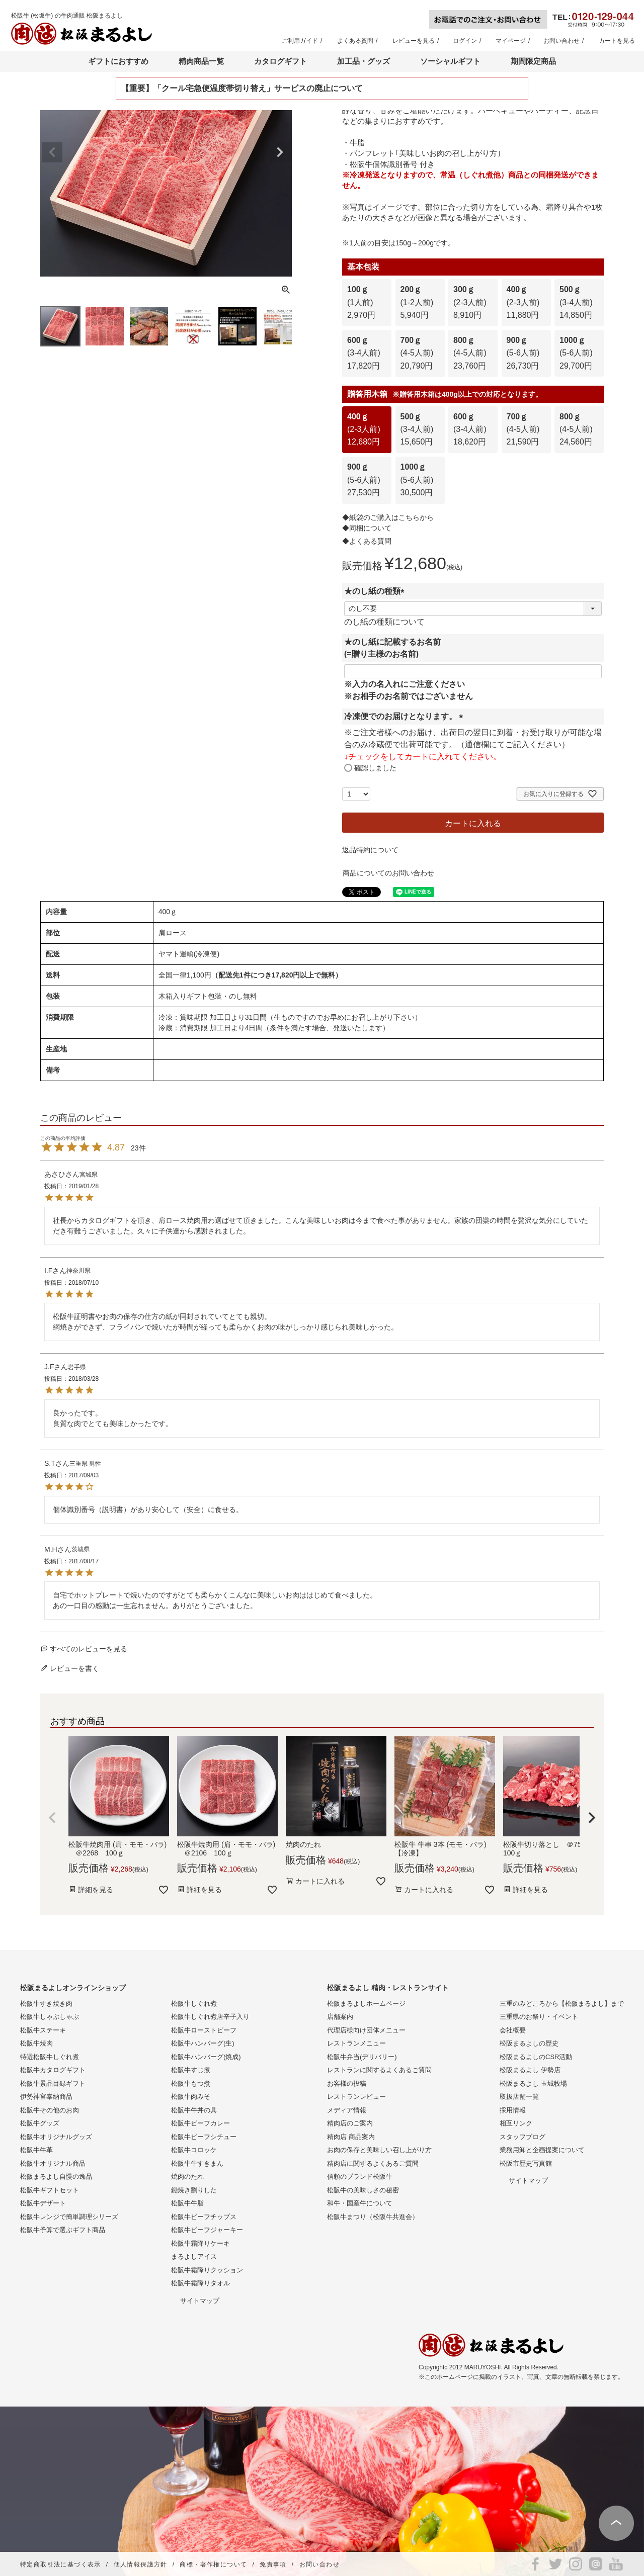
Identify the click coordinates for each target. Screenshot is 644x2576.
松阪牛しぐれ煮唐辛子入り (210, 2016)
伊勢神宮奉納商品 (46, 2096)
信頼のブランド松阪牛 (359, 2176)
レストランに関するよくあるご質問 (379, 2070)
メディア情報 (346, 2110)
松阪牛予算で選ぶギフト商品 (62, 2230)
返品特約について (370, 850)
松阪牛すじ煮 (190, 2070)
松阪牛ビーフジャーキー (207, 2230)
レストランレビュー (356, 2096)
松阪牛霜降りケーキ (200, 2243)
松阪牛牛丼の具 (194, 2110)
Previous (52, 152)
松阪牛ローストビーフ (203, 2030)
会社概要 (513, 2030)
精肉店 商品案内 (351, 2137)
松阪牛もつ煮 (190, 2083)
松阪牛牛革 (36, 2150)
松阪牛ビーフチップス (203, 2216)
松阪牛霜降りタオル (200, 2283)
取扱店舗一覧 (519, 2096)
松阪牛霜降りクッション (207, 2270)
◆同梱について (366, 528)
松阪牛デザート (43, 2203)
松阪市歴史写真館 (526, 2163)
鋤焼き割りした (194, 2190)
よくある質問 (355, 40)
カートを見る (617, 40)
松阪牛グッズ (39, 2123)
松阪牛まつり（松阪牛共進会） (373, 2216)
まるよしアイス (194, 2256)
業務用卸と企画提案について (542, 2150)
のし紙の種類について (384, 621)
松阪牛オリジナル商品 (53, 2163)
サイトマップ (199, 2300)
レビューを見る (413, 40)
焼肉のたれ (187, 2176)
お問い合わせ (561, 40)
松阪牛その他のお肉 (49, 2110)
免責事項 (273, 2564)
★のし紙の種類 (376, 591)
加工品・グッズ (363, 61)
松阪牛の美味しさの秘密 (363, 2190)
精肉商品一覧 (201, 61)
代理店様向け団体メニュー (366, 2030)
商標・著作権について (213, 2564)
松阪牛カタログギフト (53, 2070)
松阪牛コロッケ (194, 2150)
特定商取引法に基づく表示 (60, 2564)
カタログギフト (280, 61)
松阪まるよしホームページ (366, 2003)
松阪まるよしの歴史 (529, 2043)
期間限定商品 (533, 61)
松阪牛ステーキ (43, 2030)
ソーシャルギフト (450, 61)
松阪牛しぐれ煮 (194, 2003)
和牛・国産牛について (359, 2203)
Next (280, 152)
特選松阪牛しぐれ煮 (49, 2057)
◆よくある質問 (366, 541)
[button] (52, 1818)
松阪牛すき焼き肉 (46, 2003)
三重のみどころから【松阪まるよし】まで (562, 2003)
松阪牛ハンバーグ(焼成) (206, 2057)
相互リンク (516, 2123)
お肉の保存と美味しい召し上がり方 (379, 2150)
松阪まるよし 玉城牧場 (533, 2083)
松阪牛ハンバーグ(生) (202, 2043)
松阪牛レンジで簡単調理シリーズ (69, 2216)
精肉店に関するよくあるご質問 (373, 2163)
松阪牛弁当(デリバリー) (362, 2057)
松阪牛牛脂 (187, 2203)
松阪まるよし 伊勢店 (530, 2070)
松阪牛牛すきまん (197, 2163)
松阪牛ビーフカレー (200, 2123)
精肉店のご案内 (350, 2123)
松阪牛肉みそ (190, 2096)
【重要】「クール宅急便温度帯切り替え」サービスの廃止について (242, 88)
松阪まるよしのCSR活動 (536, 2057)
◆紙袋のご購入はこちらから (388, 517)
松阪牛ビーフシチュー (203, 2137)
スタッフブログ (522, 2137)
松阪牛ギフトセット (49, 2190)
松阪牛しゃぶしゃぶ (49, 2016)
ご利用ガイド (300, 40)
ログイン (465, 40)
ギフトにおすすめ (118, 61)
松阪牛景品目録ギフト (53, 2083)
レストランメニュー (356, 2043)
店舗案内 (340, 2016)
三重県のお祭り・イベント (539, 2016)
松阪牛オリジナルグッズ (56, 2137)
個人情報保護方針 (141, 2564)
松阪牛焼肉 (36, 2043)
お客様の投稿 (346, 2083)
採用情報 (513, 2110)
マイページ (511, 40)
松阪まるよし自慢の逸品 (56, 2176)
